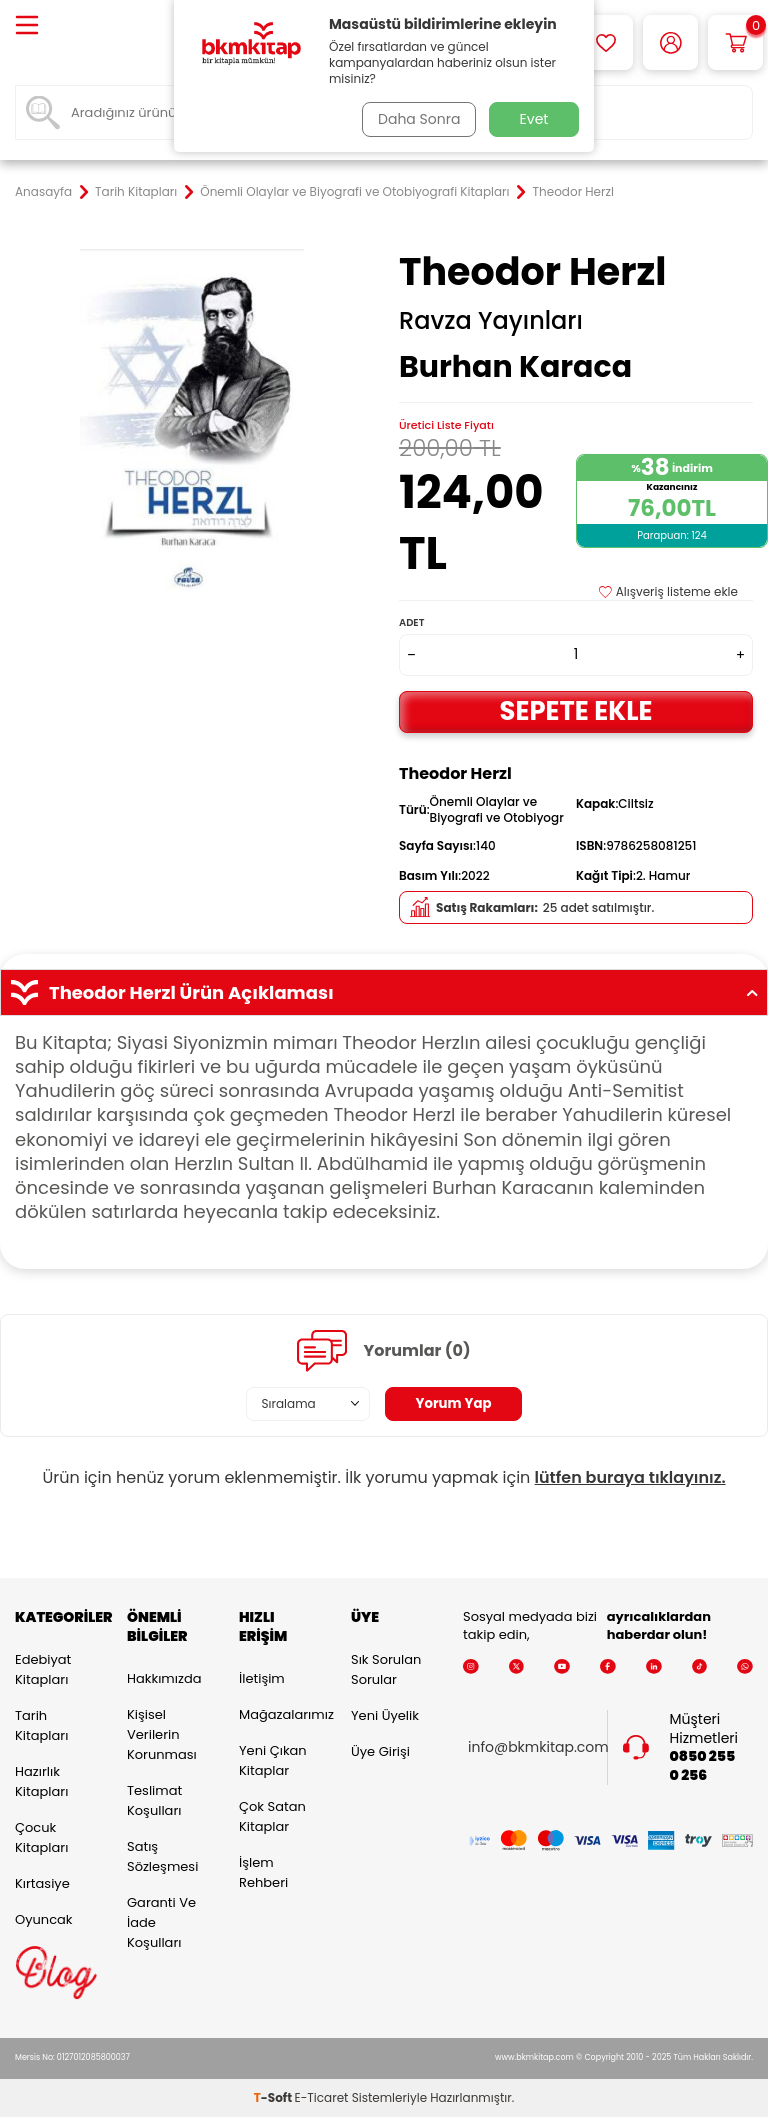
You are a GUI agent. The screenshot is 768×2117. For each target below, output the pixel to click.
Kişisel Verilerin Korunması (162, 1734)
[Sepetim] (735, 42)
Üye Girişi (380, 1751)
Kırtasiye (42, 1883)
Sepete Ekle (576, 710)
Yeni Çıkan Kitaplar (273, 1760)
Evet (534, 119)
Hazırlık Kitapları (41, 1781)
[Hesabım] (670, 42)
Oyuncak (44, 1919)
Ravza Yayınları (491, 321)
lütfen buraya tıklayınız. (630, 1477)
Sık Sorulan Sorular (386, 1669)
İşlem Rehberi (263, 1872)
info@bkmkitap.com (538, 1747)
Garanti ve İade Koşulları (161, 1922)
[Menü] (27, 26)
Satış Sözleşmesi (162, 1856)
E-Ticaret (322, 2097)
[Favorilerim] (605, 42)
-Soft (274, 2097)
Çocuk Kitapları (41, 1837)
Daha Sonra (417, 119)
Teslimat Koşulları (154, 1800)
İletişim (262, 1678)
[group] (192, 426)
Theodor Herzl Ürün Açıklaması (384, 993)
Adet (411, 622)
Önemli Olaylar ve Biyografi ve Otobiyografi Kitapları (354, 192)
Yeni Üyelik (385, 1715)
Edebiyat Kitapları (43, 1669)
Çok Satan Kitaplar (272, 1816)
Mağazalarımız (280, 1714)
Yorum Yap (454, 1404)
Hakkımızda (164, 1678)
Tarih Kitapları (136, 192)
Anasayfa (43, 192)
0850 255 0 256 (703, 1766)
